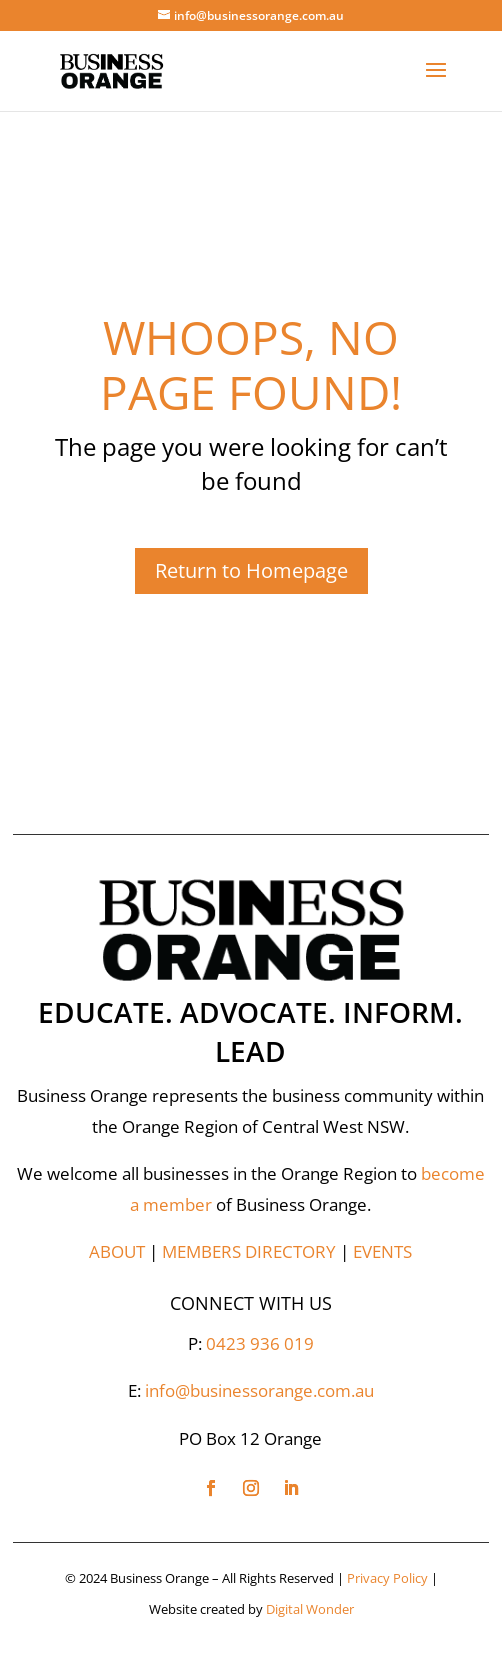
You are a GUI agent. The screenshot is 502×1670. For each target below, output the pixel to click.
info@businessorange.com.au (259, 1390)
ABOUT (117, 1251)
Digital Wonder (310, 1609)
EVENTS (382, 1251)
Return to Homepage (251, 570)
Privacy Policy (387, 1578)
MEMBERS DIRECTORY (249, 1251)
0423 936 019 (260, 1343)
